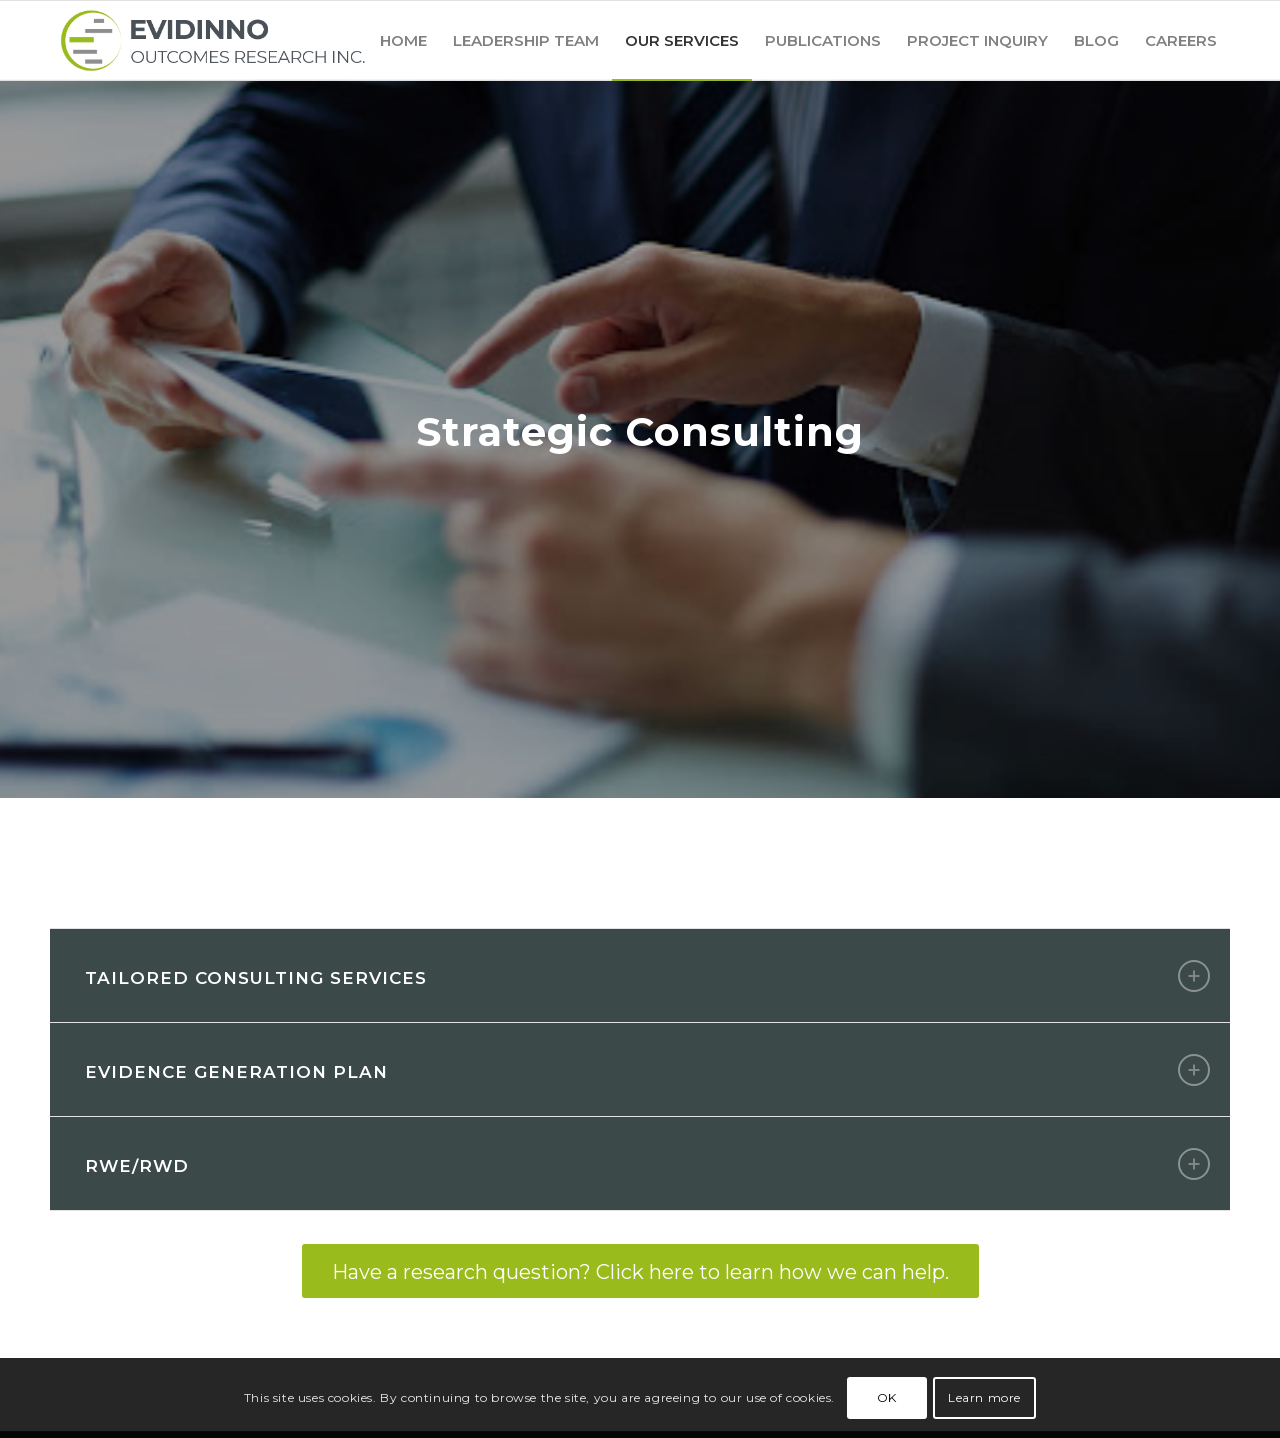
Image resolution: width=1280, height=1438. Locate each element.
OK (887, 1397)
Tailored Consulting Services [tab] (647, 976)
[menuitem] (403, 40)
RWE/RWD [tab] (647, 1164)
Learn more (984, 1397)
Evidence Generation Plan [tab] (647, 1070)
